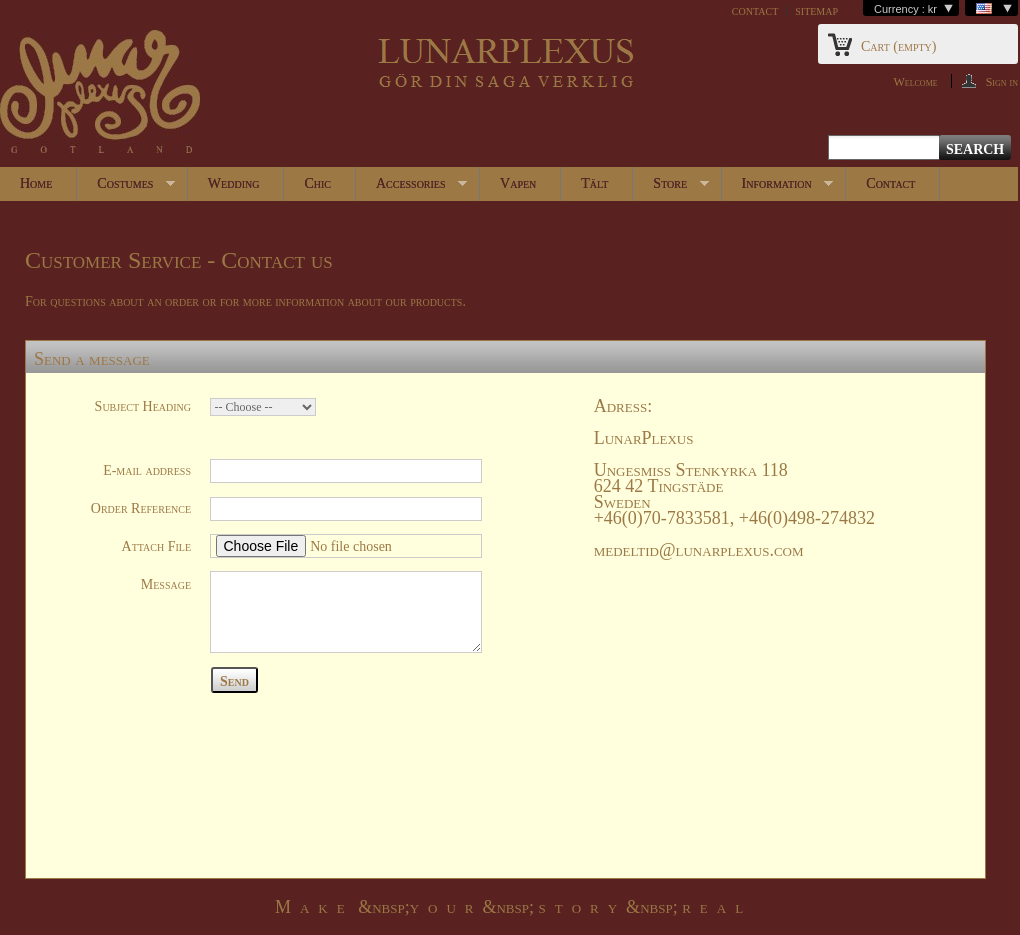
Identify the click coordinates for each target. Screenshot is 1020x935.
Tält (594, 183)
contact (755, 10)
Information (778, 188)
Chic (317, 183)
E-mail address (147, 470)
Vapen (518, 183)
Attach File (156, 546)
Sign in (1002, 81)
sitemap (816, 10)
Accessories (411, 188)
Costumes (126, 188)
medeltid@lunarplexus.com (699, 550)
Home (36, 183)
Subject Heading (143, 406)
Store (670, 188)
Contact (890, 183)
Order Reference (141, 508)
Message (166, 584)
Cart (898, 46)
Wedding (234, 183)
